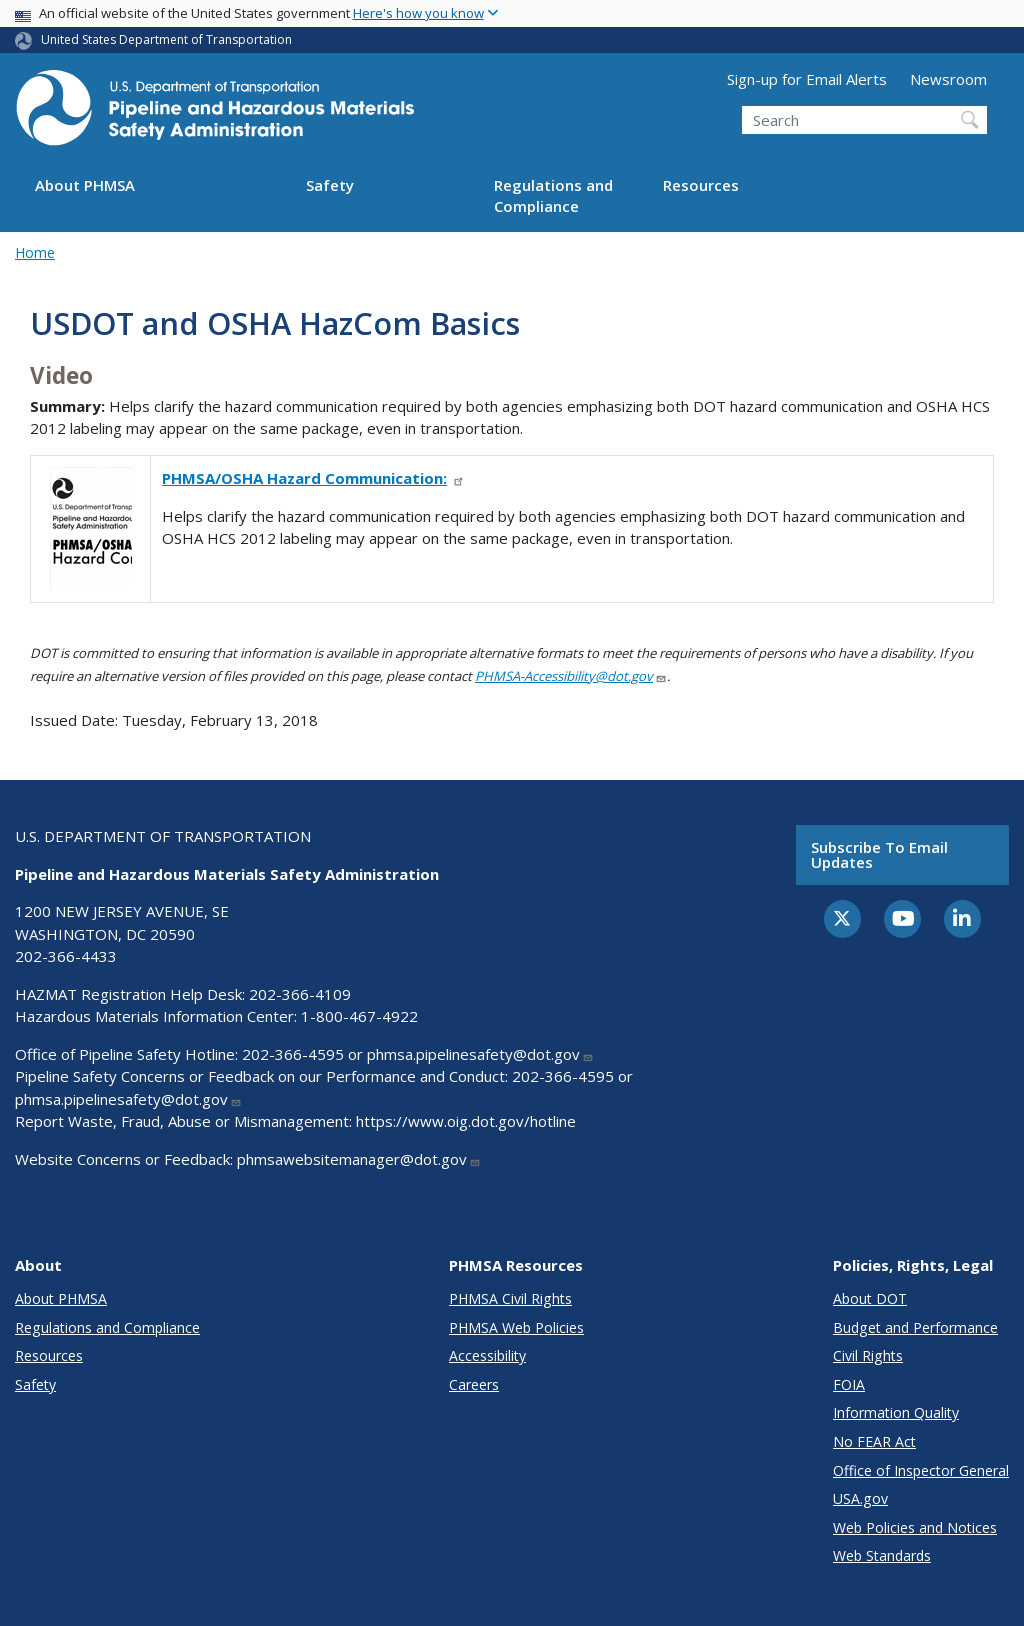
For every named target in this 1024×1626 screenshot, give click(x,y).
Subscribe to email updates (879, 854)
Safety (330, 185)
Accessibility (487, 1355)
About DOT (870, 1298)
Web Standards (882, 1555)
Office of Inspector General (921, 1470)
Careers (474, 1384)
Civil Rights (868, 1355)
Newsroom (948, 79)
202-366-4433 (66, 956)
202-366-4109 (300, 994)
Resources (701, 185)
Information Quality (896, 1412)
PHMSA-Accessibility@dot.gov (571, 676)
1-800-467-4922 (359, 1016)
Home (35, 252)
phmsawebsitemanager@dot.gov (359, 1159)
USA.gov (860, 1498)
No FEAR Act (874, 1441)
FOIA (849, 1384)
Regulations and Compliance (553, 195)
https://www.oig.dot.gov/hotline (466, 1121)
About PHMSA (85, 185)
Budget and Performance (915, 1327)
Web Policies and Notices (915, 1527)
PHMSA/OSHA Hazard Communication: (313, 478)
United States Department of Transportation (166, 39)
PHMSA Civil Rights (510, 1298)
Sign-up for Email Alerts (807, 79)
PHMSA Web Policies (516, 1327)
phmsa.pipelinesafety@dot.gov (480, 1054)
